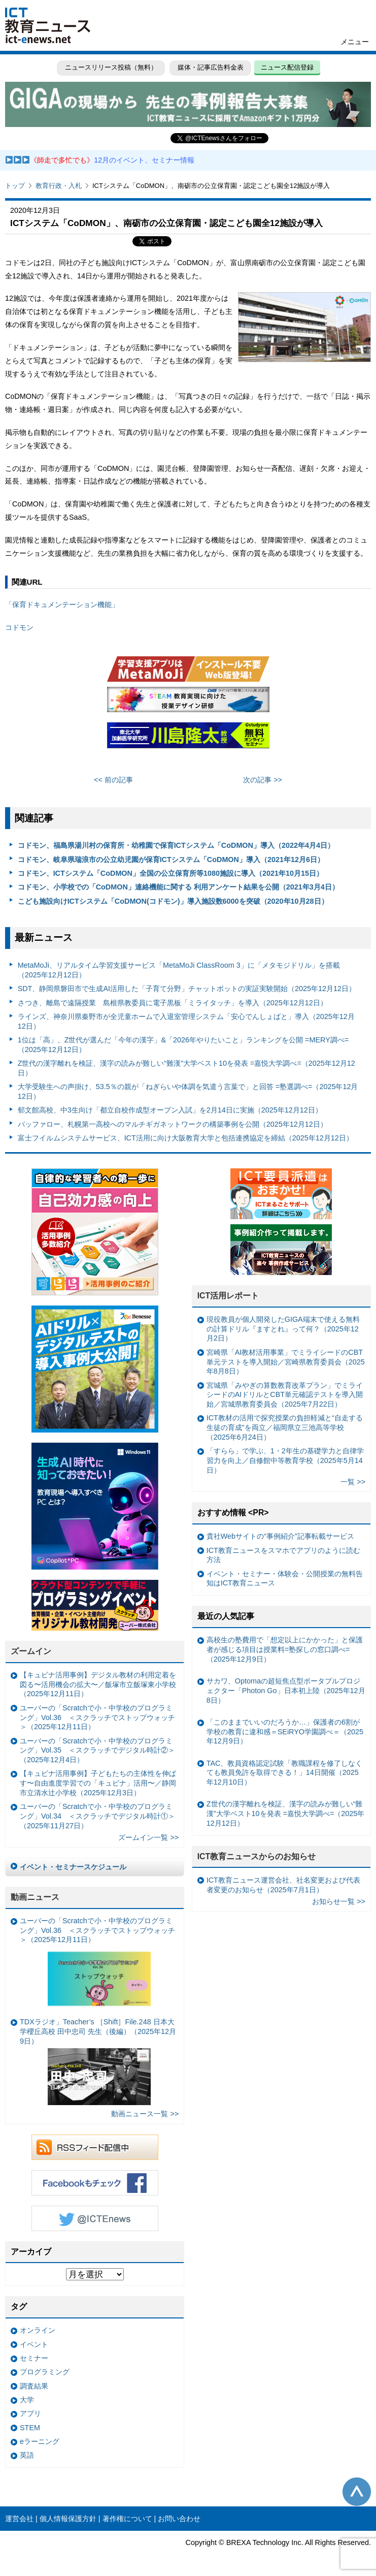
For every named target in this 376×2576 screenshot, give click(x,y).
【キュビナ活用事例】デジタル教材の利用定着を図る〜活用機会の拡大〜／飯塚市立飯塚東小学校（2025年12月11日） (98, 1684)
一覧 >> (352, 1482)
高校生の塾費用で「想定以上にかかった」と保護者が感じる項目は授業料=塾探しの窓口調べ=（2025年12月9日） (285, 1649)
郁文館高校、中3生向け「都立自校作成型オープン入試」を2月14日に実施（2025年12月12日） (170, 1110)
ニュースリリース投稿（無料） (111, 67)
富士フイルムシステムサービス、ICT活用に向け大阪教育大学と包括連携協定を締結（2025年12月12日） (185, 1138)
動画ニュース (35, 1897)
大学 (27, 2400)
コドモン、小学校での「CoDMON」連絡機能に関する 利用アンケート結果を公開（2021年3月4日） (178, 887)
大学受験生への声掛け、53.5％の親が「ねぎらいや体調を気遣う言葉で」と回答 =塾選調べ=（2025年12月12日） (188, 1091)
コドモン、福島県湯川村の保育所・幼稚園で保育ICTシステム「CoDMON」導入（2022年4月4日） (176, 845)
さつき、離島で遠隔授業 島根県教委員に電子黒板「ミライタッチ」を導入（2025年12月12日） (172, 1003)
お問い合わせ (179, 2519)
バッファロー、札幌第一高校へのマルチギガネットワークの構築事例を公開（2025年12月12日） (172, 1124)
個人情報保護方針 (68, 2519)
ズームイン (31, 1651)
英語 (27, 2455)
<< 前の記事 (113, 780)
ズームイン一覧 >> (148, 1837)
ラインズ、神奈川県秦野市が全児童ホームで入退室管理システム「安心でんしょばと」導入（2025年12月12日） (186, 1021)
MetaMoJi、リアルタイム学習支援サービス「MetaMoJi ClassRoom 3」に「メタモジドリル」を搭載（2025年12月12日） (179, 970)
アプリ (30, 2413)
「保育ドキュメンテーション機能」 (62, 604)
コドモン (19, 627)
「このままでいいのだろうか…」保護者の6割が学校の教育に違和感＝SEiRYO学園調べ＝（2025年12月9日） (285, 1731)
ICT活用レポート (228, 1295)
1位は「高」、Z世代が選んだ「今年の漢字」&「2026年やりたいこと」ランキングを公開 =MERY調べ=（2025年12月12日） (183, 1045)
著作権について (127, 2519)
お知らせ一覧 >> (338, 1901)
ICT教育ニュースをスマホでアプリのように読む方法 (283, 1555)
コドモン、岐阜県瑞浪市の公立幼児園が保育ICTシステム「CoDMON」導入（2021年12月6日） (171, 859)
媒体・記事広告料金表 (211, 67)
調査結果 (34, 2386)
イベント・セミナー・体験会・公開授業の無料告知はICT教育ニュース (285, 1578)
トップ (15, 185)
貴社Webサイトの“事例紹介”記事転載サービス (280, 1536)
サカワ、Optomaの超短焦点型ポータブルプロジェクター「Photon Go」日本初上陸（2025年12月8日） (286, 1690)
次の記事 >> (262, 780)
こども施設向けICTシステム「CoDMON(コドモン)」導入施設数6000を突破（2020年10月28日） (173, 901)
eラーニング (39, 2441)
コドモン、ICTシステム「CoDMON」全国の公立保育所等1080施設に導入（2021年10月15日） (170, 873)
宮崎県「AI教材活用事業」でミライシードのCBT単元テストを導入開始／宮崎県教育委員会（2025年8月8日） (286, 1361)
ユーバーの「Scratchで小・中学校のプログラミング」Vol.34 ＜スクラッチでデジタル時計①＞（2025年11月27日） (97, 1815)
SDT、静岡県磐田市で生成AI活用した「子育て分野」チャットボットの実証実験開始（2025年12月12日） (187, 988)
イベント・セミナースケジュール (73, 1867)
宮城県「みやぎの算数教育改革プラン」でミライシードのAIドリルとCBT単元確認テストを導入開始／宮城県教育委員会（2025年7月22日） (285, 1394)
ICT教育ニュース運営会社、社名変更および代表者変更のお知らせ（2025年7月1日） (283, 1885)
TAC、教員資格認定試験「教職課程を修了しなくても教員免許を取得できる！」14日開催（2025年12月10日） (285, 1772)
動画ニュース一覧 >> (145, 2114)
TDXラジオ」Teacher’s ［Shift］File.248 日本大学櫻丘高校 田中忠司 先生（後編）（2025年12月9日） (98, 2061)
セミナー (34, 2358)
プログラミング (45, 2372)
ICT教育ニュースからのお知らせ (256, 1856)
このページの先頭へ (357, 2491)
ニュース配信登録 (287, 67)
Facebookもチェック (94, 2183)
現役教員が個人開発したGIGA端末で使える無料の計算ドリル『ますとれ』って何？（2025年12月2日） (283, 1328)
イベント (34, 2344)
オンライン (37, 2330)
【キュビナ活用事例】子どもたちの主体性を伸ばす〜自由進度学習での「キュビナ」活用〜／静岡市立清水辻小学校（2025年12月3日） (98, 1782)
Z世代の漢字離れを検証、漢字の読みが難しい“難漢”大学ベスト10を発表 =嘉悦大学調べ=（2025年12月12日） (186, 1068)
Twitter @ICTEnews (94, 2218)
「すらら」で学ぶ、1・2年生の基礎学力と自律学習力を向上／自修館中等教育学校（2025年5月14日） (285, 1460)
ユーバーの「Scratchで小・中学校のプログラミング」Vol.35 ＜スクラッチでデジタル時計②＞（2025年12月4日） (97, 1750)
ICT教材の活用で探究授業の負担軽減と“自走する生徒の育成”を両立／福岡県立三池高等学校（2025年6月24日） (285, 1427)
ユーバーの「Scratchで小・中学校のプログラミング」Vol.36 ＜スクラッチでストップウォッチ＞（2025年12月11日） (97, 1717)
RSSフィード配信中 (94, 2147)
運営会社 (19, 2519)
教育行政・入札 (59, 185)
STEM (30, 2428)
